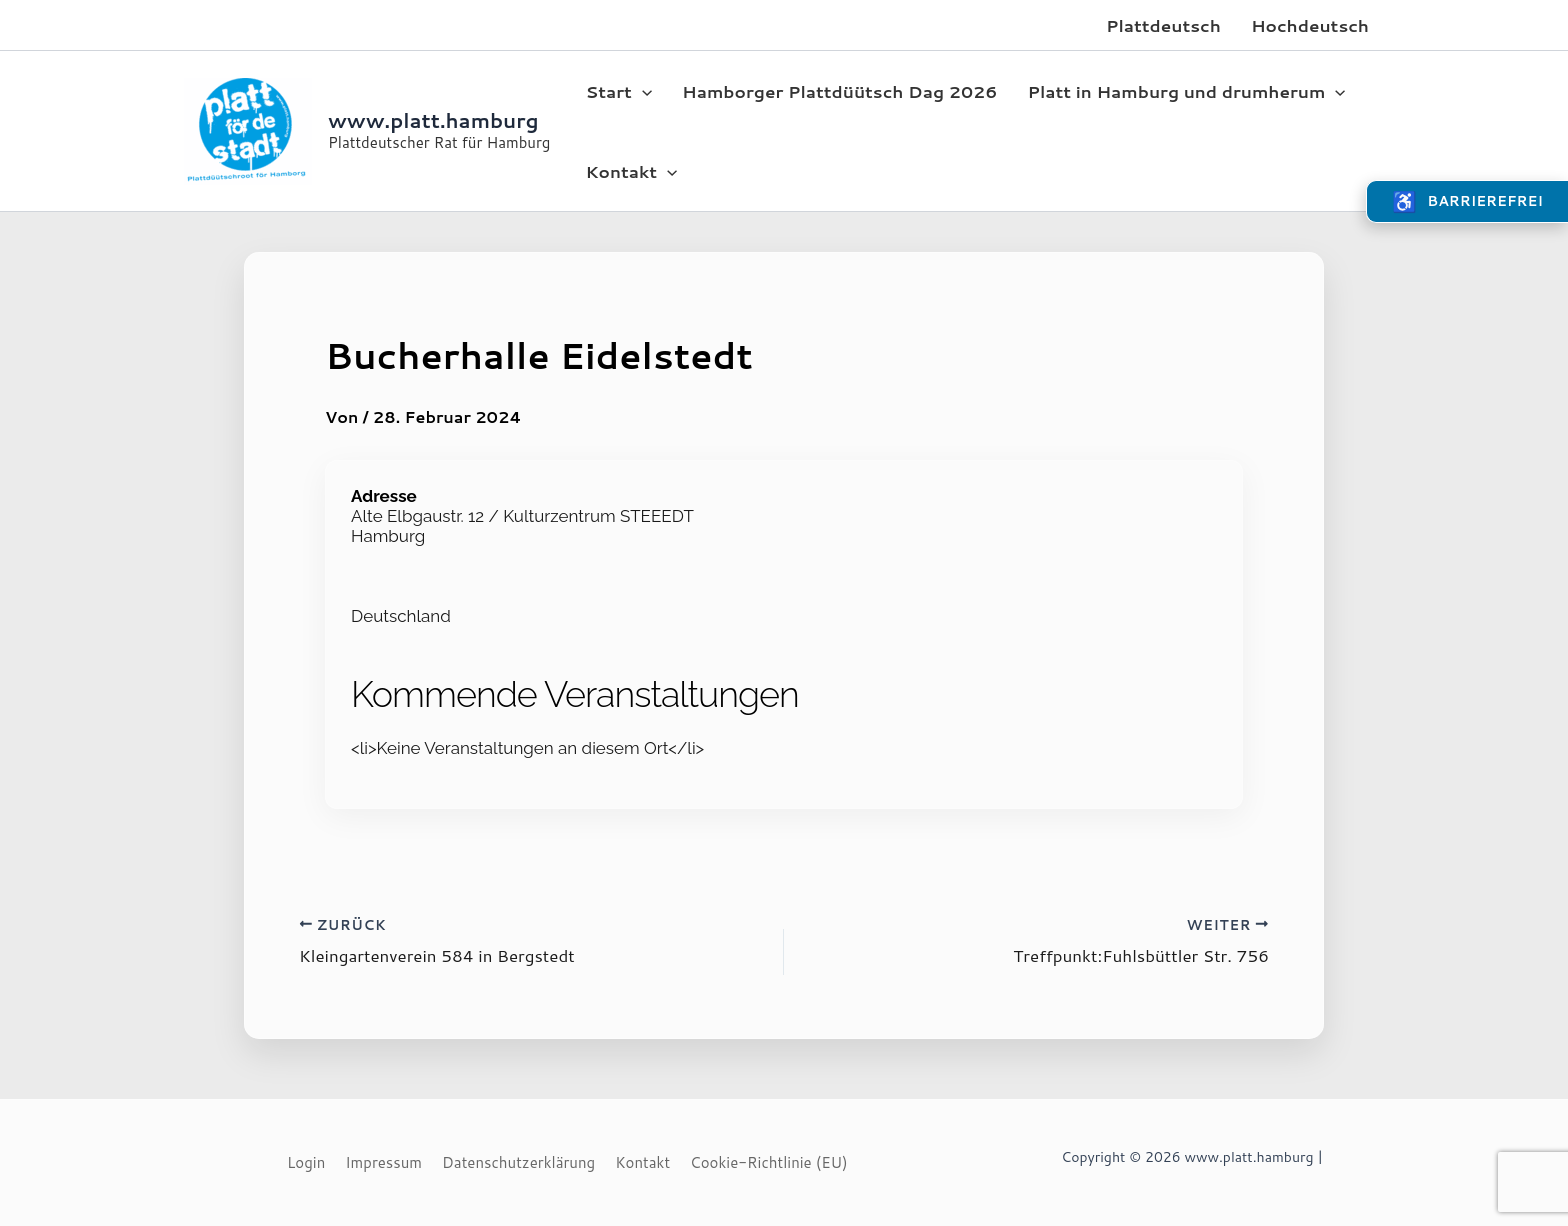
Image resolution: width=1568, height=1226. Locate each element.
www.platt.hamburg (433, 120)
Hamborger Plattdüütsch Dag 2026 (839, 91)
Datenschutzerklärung (518, 1162)
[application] (642, 91)
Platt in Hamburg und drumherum (1186, 91)
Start (618, 91)
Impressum (383, 1162)
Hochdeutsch (1310, 25)
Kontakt (631, 171)
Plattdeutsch (1163, 25)
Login (306, 1162)
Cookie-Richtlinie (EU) (769, 1162)
